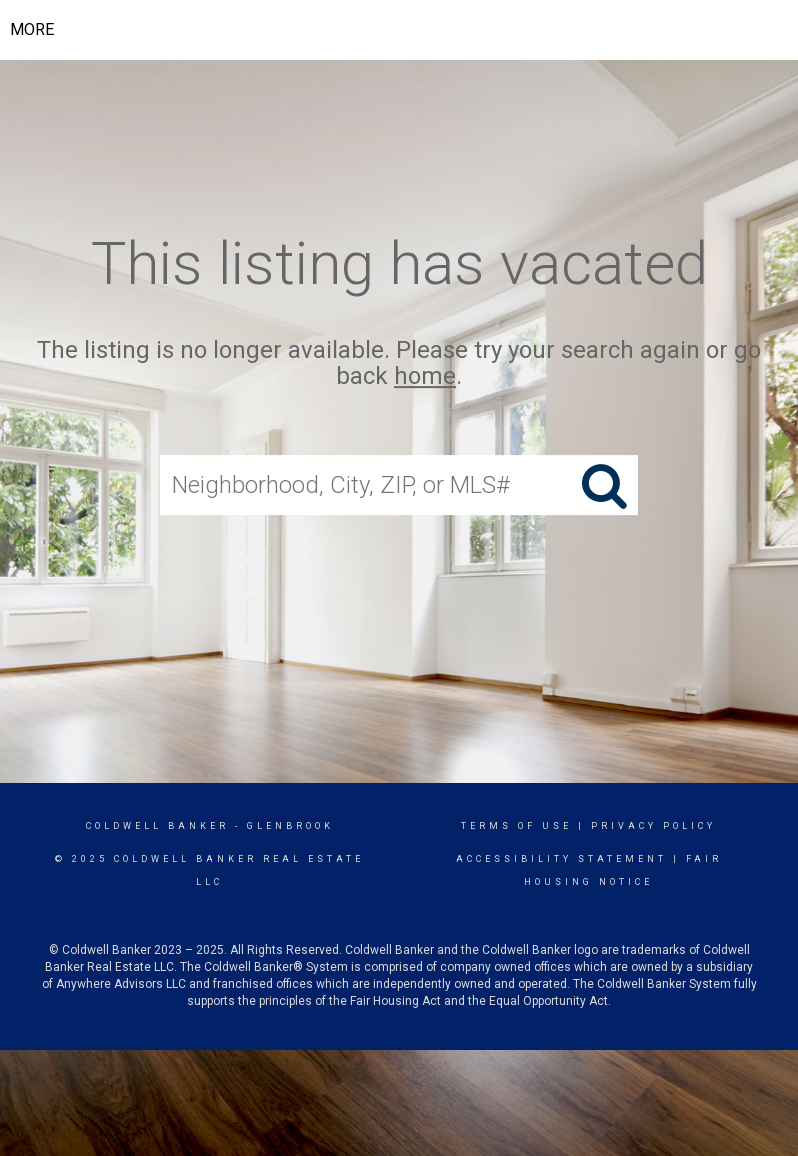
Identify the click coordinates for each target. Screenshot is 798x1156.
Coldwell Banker (157, 826)
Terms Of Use (516, 826)
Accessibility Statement (561, 859)
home (425, 377)
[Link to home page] (414, 30)
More (32, 29)
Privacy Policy (653, 826)
